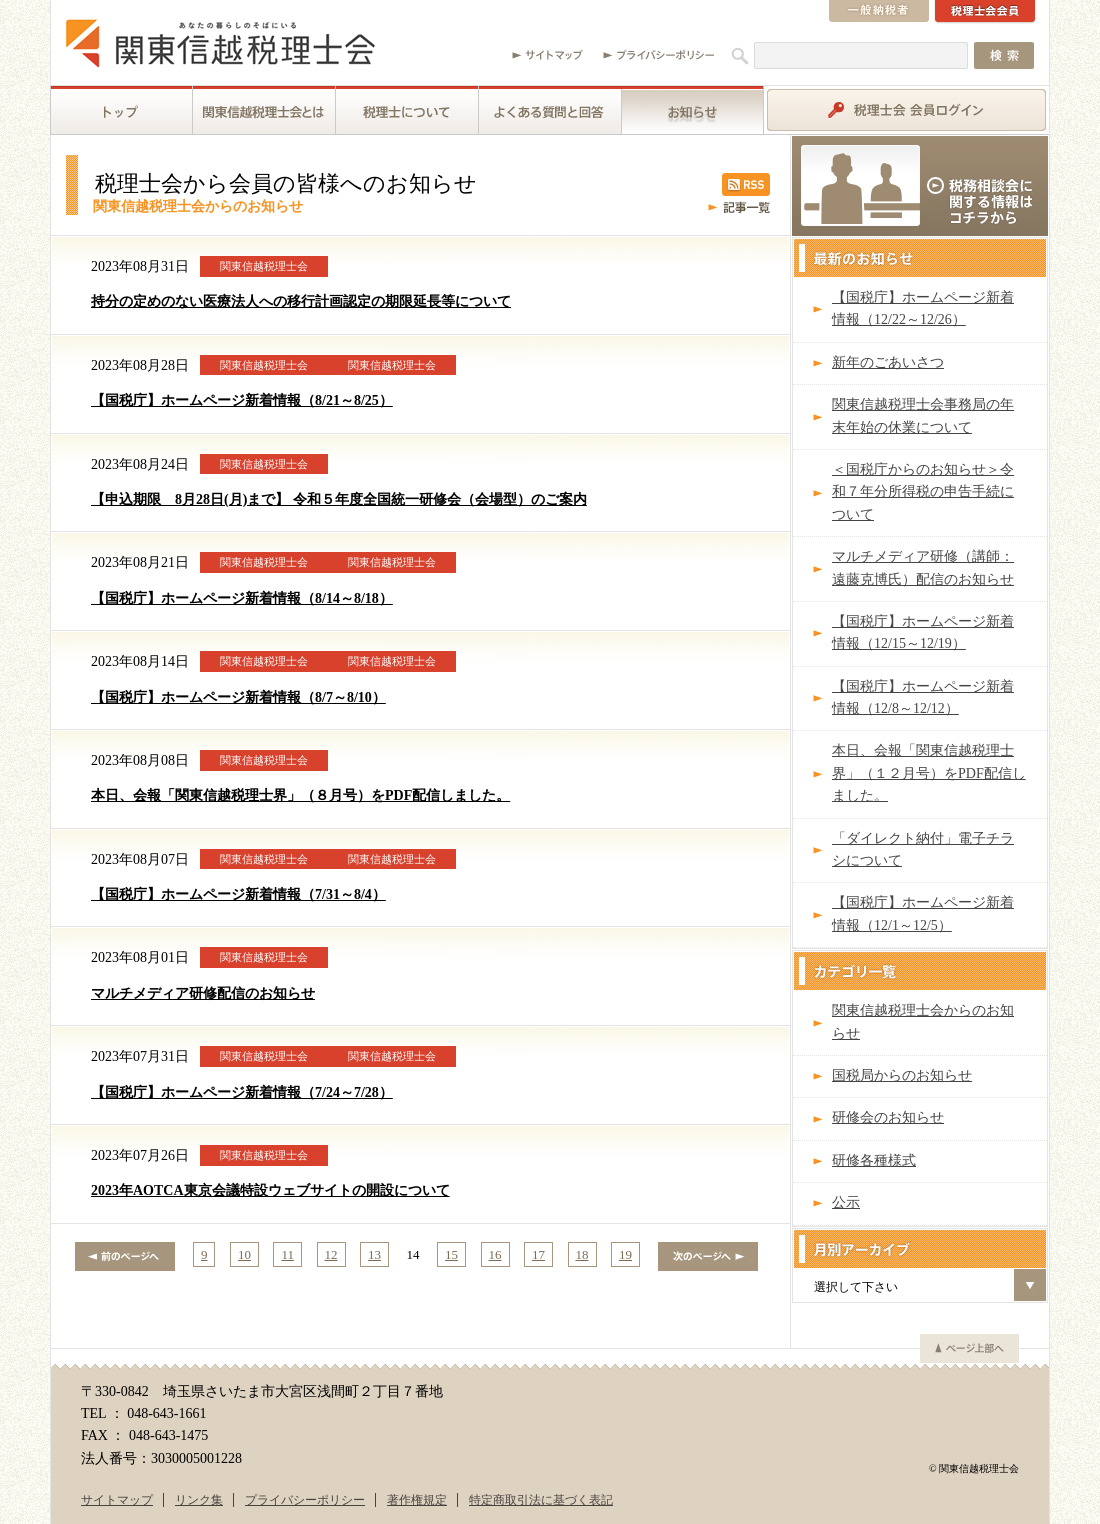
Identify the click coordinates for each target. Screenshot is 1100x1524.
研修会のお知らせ (888, 1117)
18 (582, 1254)
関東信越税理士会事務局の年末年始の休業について (923, 415)
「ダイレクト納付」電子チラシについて (923, 849)
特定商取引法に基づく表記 (541, 1500)
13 (374, 1254)
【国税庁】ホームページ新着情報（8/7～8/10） (238, 697)
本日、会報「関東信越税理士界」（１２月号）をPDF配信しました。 (929, 773)
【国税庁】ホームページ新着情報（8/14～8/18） (242, 598)
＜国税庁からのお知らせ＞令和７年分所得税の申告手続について (923, 492)
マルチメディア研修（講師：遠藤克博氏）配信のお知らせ (923, 567)
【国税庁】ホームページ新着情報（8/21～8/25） (242, 400)
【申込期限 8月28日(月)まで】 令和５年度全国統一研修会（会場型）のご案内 (339, 499)
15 (451, 1254)
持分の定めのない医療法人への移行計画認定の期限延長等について (301, 301)
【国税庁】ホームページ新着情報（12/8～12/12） (923, 697)
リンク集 (199, 1500)
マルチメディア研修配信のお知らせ (203, 993)
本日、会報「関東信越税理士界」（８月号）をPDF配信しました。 (300, 795)
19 (625, 1254)
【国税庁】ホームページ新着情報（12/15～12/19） (923, 632)
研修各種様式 (874, 1160)
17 (538, 1254)
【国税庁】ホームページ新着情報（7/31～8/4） (238, 894)
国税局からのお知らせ (902, 1075)
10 (244, 1254)
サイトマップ (117, 1500)
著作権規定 (417, 1500)
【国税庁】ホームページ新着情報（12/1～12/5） (923, 913)
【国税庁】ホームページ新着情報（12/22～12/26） (923, 308)
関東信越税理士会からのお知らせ (923, 1021)
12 (331, 1254)
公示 (846, 1202)
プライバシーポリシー (305, 1500)
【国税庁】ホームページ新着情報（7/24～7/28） (242, 1092)
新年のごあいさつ (888, 362)
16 (495, 1254)
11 (287, 1254)
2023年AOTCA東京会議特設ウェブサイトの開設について (270, 1190)
